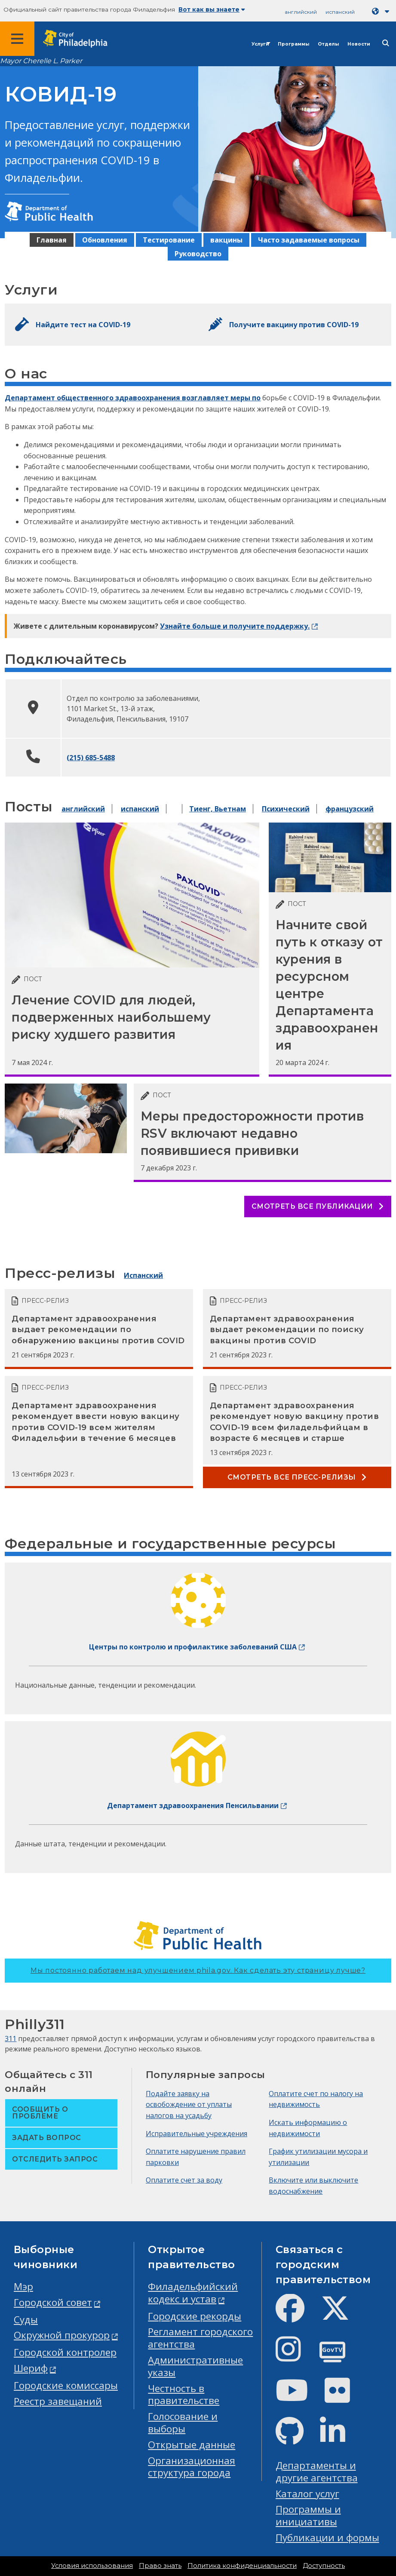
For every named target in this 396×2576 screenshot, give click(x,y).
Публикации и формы (327, 2537)
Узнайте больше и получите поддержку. (235, 626)
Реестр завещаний (58, 2401)
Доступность (324, 2566)
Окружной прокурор (62, 2335)
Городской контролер (65, 2352)
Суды (26, 2319)
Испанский (143, 1275)
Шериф (31, 2368)
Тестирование (169, 240)
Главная (52, 240)
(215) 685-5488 (91, 757)
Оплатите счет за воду (184, 2180)
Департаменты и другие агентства (317, 2471)
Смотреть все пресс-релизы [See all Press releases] (297, 1477)
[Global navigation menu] (17, 38)
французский (349, 809)
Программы (293, 44)
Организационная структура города (191, 2467)
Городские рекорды (194, 2316)
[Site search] (385, 43)
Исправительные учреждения (196, 2133)
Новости (358, 44)
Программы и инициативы (308, 2515)
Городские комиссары (66, 2385)
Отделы (328, 44)
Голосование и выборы (183, 2422)
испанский (340, 12)
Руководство (198, 253)
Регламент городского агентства (200, 2338)
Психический (286, 809)
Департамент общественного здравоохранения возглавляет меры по (133, 397)
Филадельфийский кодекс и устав (193, 2293)
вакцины (226, 240)
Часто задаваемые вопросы (308, 240)
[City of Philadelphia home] (79, 39)
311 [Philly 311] (10, 2038)
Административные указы (195, 2366)
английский (301, 12)
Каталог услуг (307, 2493)
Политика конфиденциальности (242, 2566)
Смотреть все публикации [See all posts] (318, 1206)
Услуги (260, 44)
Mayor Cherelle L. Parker (41, 61)
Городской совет (53, 2302)
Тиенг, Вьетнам (217, 809)
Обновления (104, 240)
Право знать (160, 2566)
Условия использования (92, 2566)
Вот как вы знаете (211, 9)
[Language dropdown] (382, 11)
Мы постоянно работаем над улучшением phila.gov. (198, 1970)
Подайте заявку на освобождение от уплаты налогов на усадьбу (189, 2104)
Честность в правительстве (183, 2394)
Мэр (23, 2286)
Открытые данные (191, 2444)
